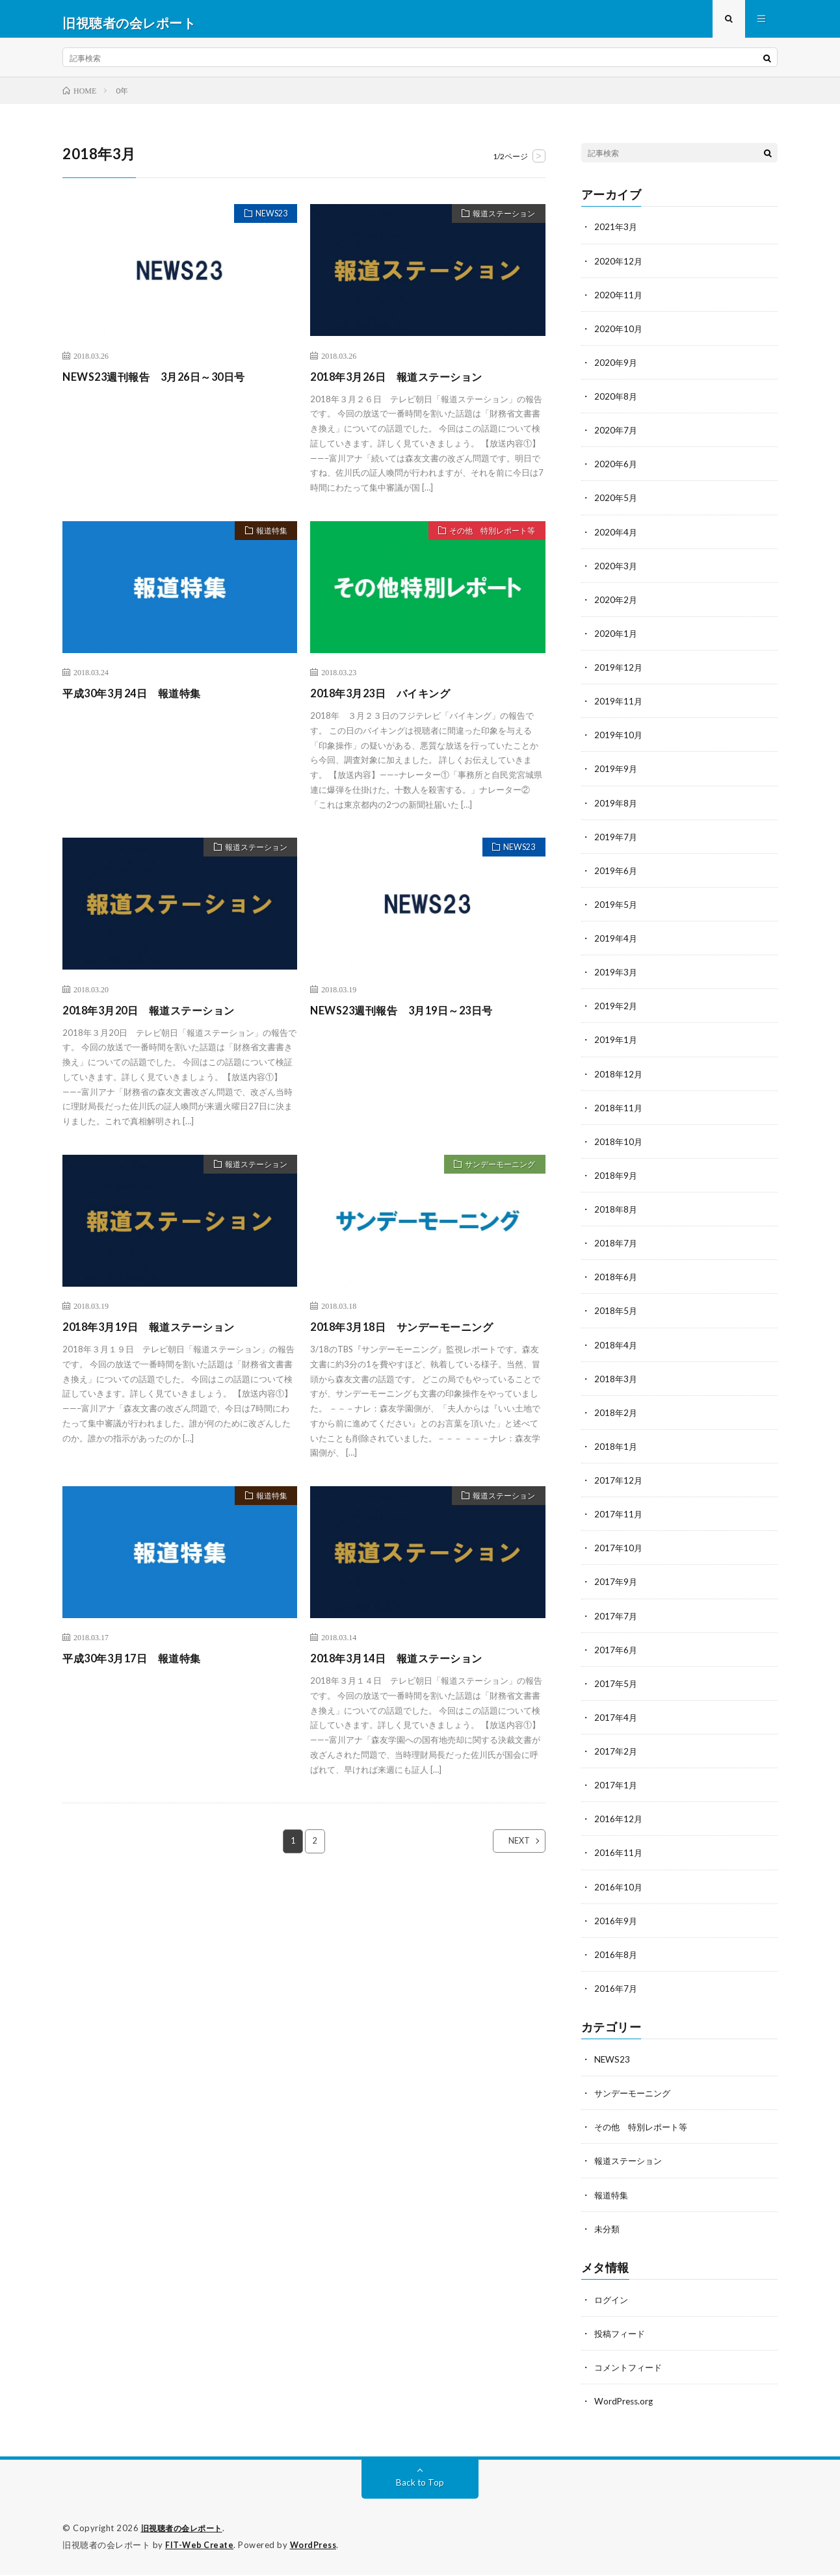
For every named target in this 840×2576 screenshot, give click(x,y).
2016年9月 (616, 1923)
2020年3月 (616, 572)
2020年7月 (616, 437)
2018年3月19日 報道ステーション (158, 1334)
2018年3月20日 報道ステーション (158, 1017)
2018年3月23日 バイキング (388, 700)
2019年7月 (616, 842)
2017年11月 (619, 1518)
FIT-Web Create (200, 2547)
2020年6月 (616, 470)
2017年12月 (619, 1484)
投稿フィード (621, 2335)
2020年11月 (619, 301)
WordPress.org (625, 2403)
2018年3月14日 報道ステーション (406, 1665)
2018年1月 (616, 1450)
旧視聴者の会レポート (185, 2530)
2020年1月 (616, 639)
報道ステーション (498, 223)
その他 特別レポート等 (486, 539)
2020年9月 (616, 369)
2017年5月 (616, 1687)
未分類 (608, 2231)
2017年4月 (616, 1721)
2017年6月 (616, 1653)
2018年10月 (619, 1146)
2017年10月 (619, 1552)
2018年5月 (616, 1315)
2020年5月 (616, 504)
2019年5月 (616, 910)
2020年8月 (616, 403)
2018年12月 (619, 1079)
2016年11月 (619, 1856)
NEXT (508, 1849)
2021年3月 (616, 234)
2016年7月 (616, 1991)
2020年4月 (616, 538)
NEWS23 (267, 223)
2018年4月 (616, 1349)
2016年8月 (616, 1957)
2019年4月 (616, 943)
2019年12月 (619, 673)
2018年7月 (616, 1248)
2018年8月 (616, 1214)
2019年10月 (619, 741)
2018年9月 (616, 1180)
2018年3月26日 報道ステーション (406, 383)
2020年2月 (616, 606)
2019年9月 (616, 774)
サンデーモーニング (494, 1173)
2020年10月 (619, 335)
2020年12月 (619, 268)
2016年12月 (619, 1822)
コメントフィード (630, 2369)
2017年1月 (616, 1788)
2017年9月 (616, 1585)
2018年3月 (616, 1383)
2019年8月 (616, 808)
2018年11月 (619, 1112)
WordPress (317, 2547)
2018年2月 (616, 1417)
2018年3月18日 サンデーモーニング (412, 1334)
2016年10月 (619, 1890)
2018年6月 (616, 1281)
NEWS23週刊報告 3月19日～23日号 (412, 1017)
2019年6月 (616, 876)
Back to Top (420, 2484)
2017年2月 (616, 1754)
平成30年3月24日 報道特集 (139, 700)
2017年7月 (616, 1619)
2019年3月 (616, 977)
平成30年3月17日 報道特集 (139, 1665)
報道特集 (267, 539)
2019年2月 (616, 1011)
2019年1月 (616, 1045)
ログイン (612, 2302)
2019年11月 (619, 707)
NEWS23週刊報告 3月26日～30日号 (164, 383)
